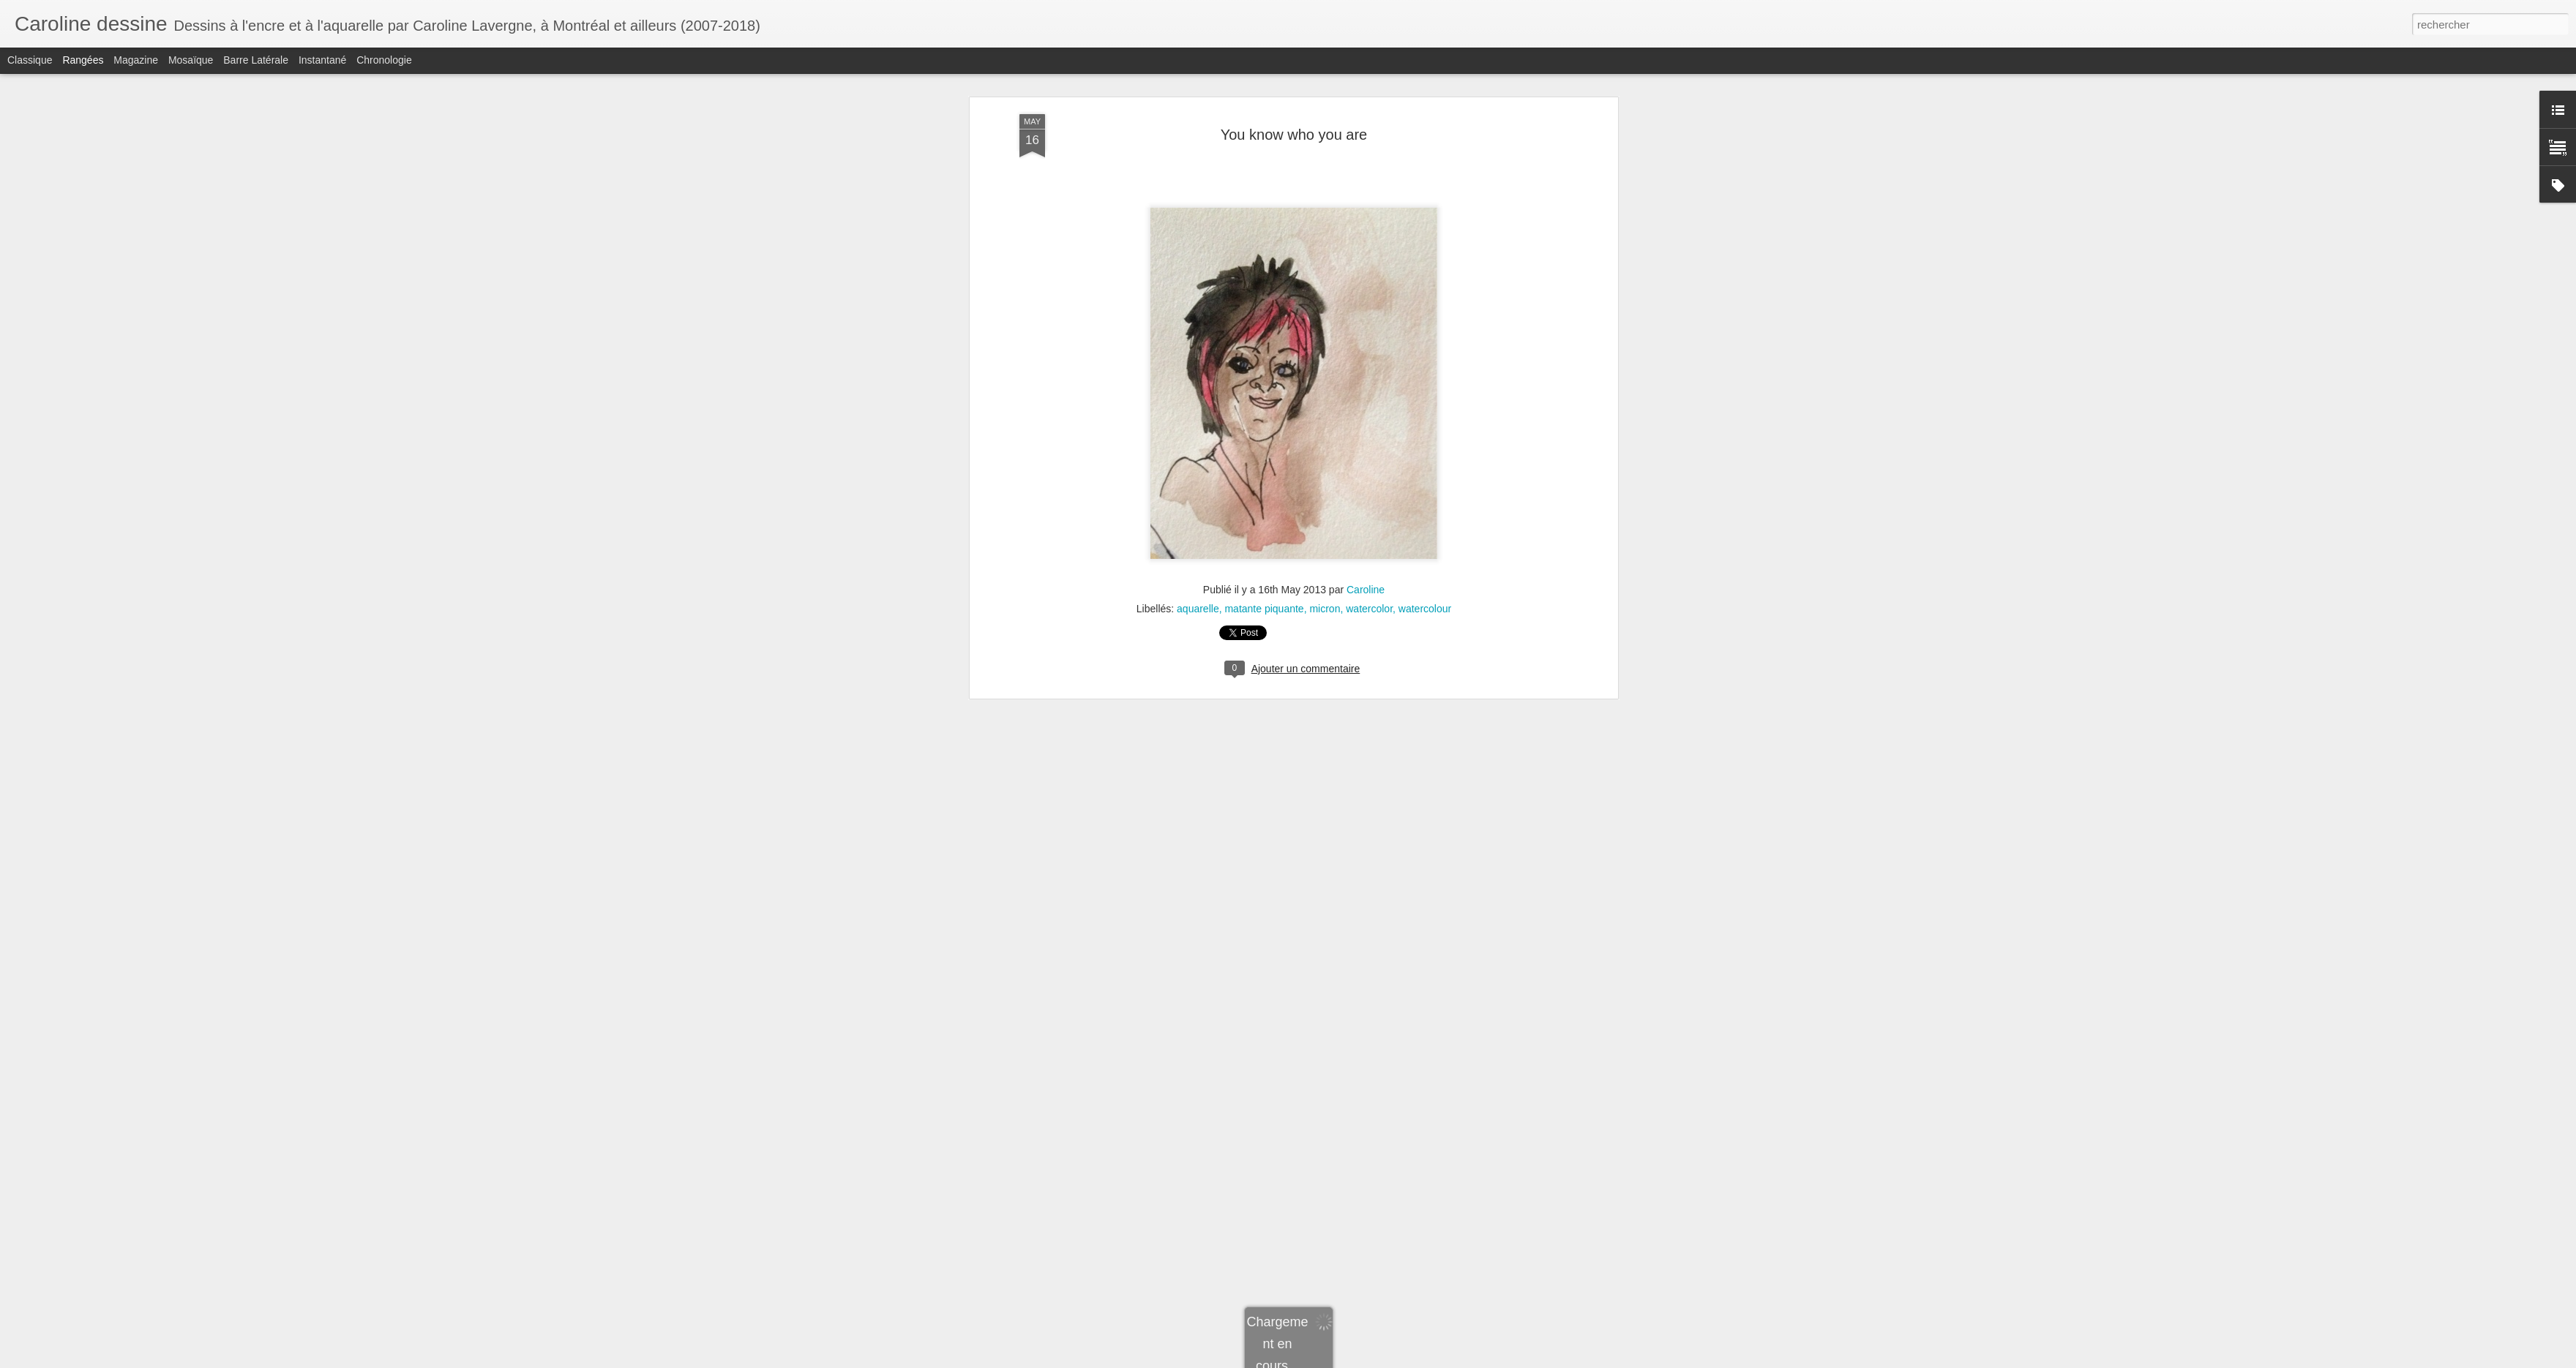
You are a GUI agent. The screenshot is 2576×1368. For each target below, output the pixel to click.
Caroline (1366, 341)
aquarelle (1198, 361)
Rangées (82, 60)
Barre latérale (255, 60)
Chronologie (384, 60)
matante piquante (1263, 361)
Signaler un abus (1472, 1360)
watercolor (1369, 361)
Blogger (1423, 1360)
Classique (29, 60)
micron (1324, 361)
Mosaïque (190, 60)
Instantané (322, 60)
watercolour (1425, 361)
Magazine (135, 60)
